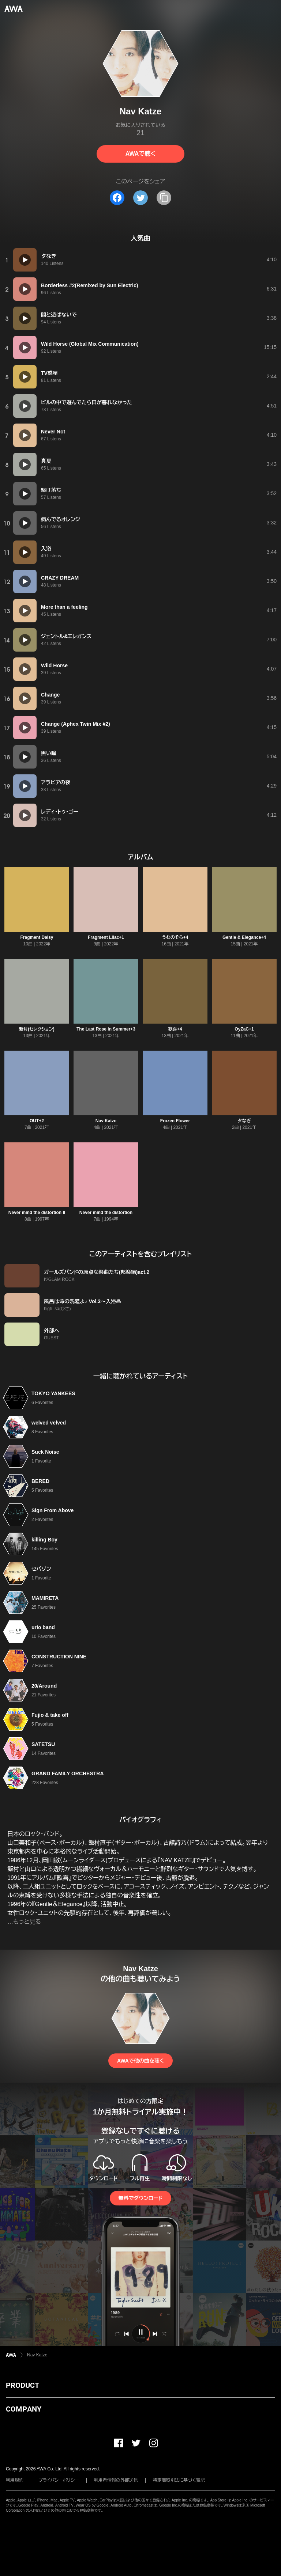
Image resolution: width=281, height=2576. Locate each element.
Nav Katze (105, 1120)
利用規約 (14, 2480)
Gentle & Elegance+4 (244, 937)
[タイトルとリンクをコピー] (164, 197)
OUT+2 (37, 1120)
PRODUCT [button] (22, 2385)
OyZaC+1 (244, 1029)
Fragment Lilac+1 (106, 937)
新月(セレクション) (37, 1029)
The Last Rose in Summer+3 (105, 1029)
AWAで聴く (140, 154)
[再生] (25, 260)
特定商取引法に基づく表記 (179, 2480)
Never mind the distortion (105, 1212)
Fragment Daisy (36, 937)
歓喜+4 (175, 1029)
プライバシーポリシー (58, 2480)
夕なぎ (244, 1120)
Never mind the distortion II (36, 1212)
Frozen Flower (175, 1120)
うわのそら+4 (175, 937)
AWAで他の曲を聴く (140, 2061)
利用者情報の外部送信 (116, 2480)
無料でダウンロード (140, 2198)
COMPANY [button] (23, 2409)
